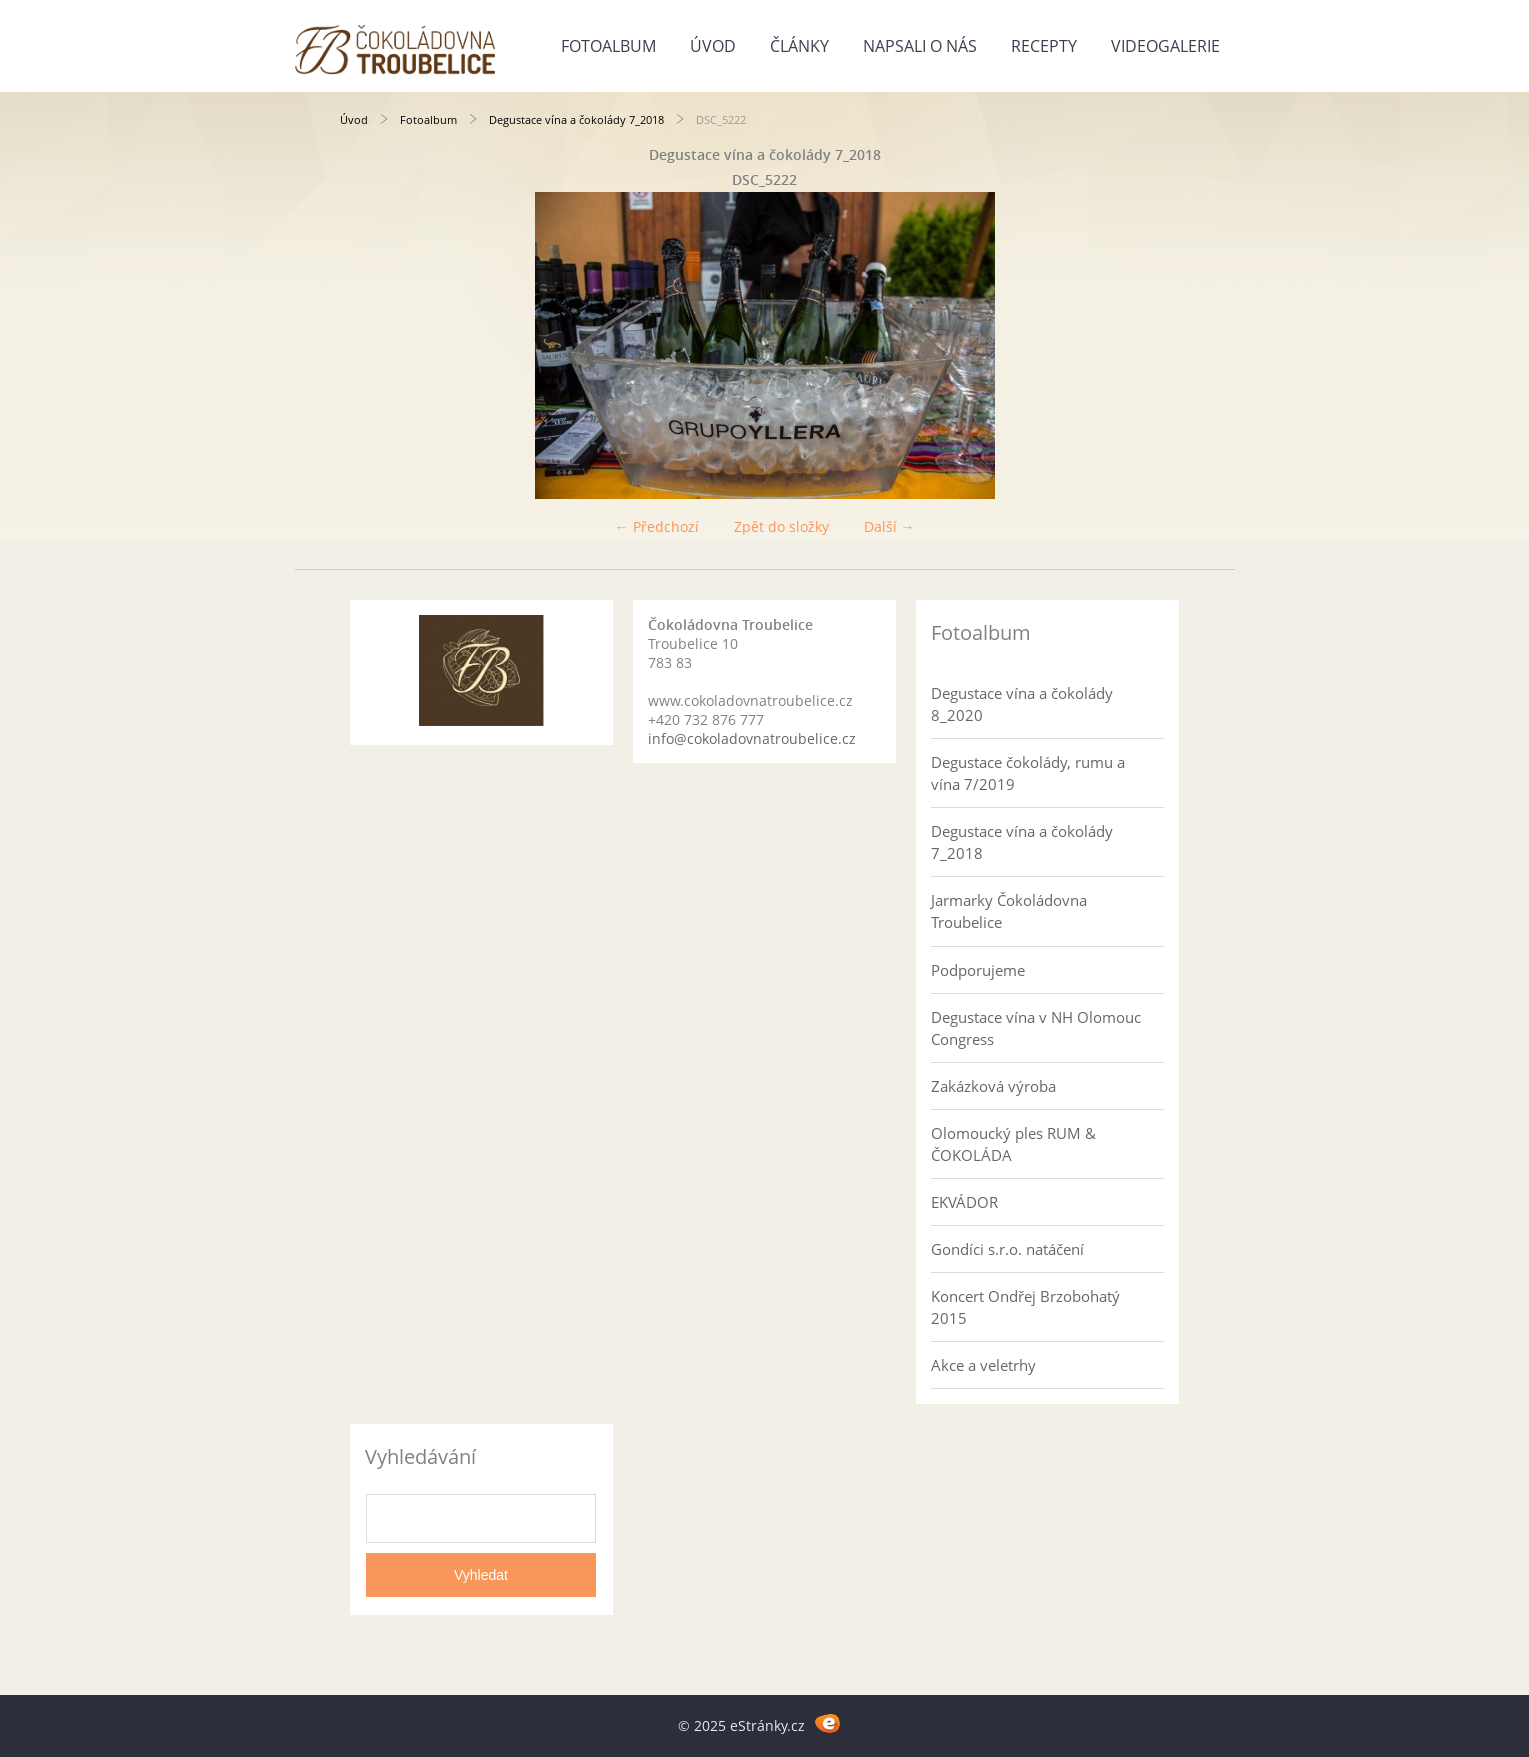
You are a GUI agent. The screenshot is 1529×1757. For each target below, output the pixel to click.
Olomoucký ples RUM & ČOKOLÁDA (1013, 1144)
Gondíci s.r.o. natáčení (1007, 1249)
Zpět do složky (781, 526)
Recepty (1044, 46)
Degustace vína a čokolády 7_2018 (576, 119)
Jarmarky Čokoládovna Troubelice (1009, 911)
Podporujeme (978, 970)
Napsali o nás (920, 46)
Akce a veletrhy (983, 1365)
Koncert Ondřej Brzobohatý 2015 (1025, 1307)
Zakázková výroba (993, 1086)
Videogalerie (1165, 46)
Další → (889, 526)
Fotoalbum (608, 46)
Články (799, 46)
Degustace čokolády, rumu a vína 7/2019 (1028, 773)
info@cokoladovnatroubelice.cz (752, 738)
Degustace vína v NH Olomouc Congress (1036, 1028)
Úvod (713, 46)
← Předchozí (657, 526)
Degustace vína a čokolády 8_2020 (1022, 704)
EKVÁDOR (964, 1202)
